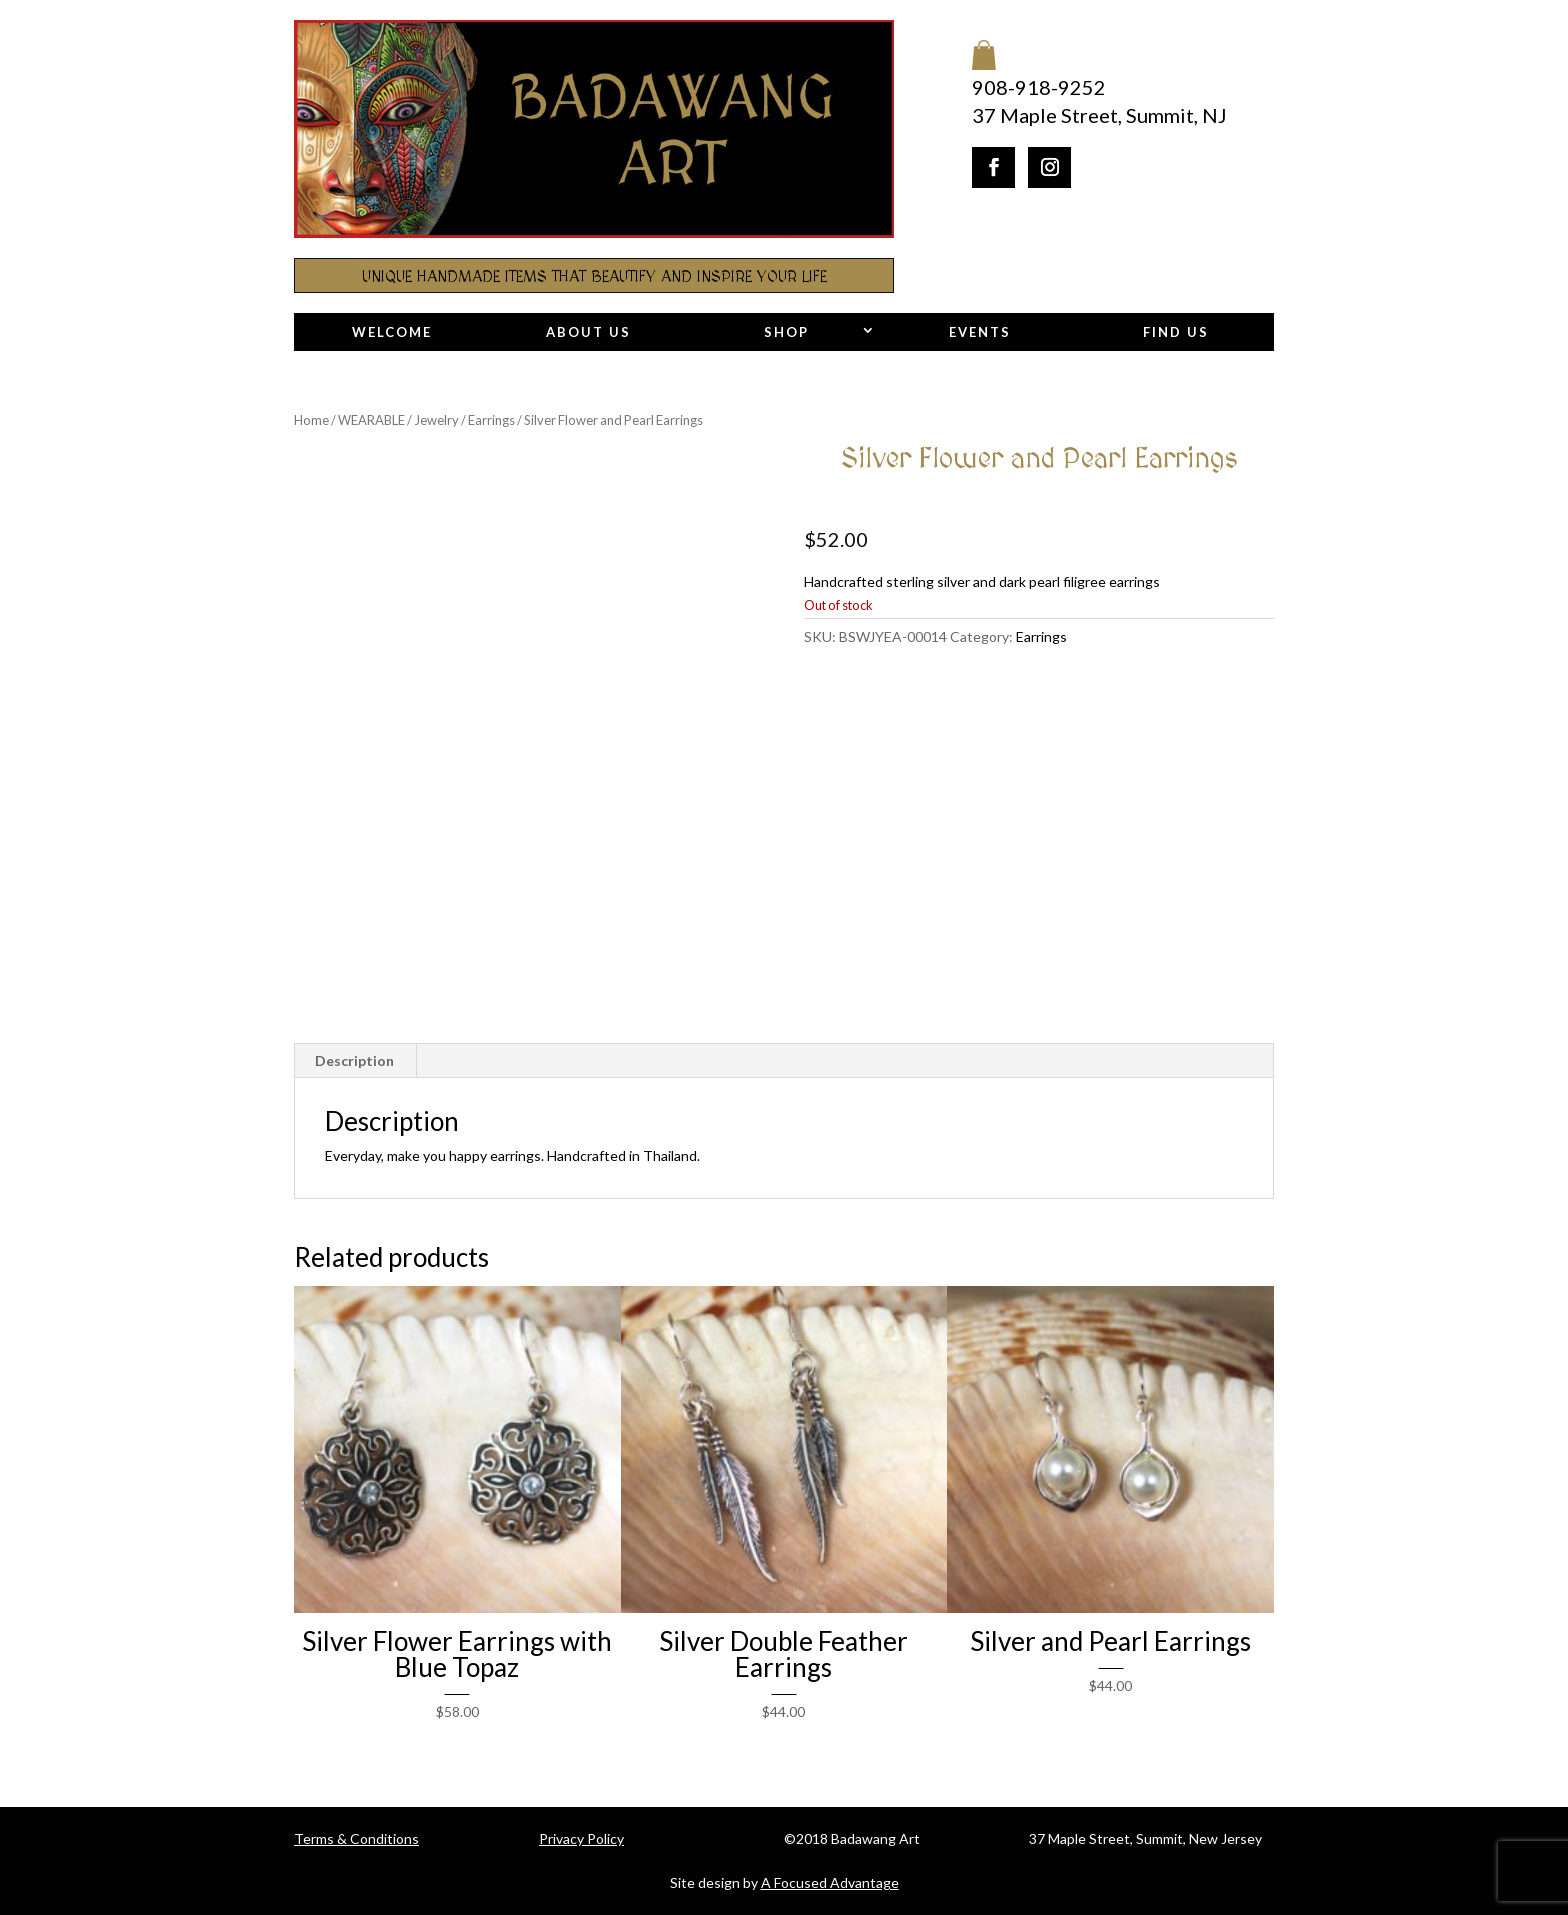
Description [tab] (354, 1060)
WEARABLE (371, 420)
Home (311, 420)
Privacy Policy (581, 1838)
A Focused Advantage (830, 1882)
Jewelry (436, 420)
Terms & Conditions (356, 1838)
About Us (588, 332)
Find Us (1176, 332)
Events (980, 332)
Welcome (392, 332)
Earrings (491, 420)
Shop (786, 332)
